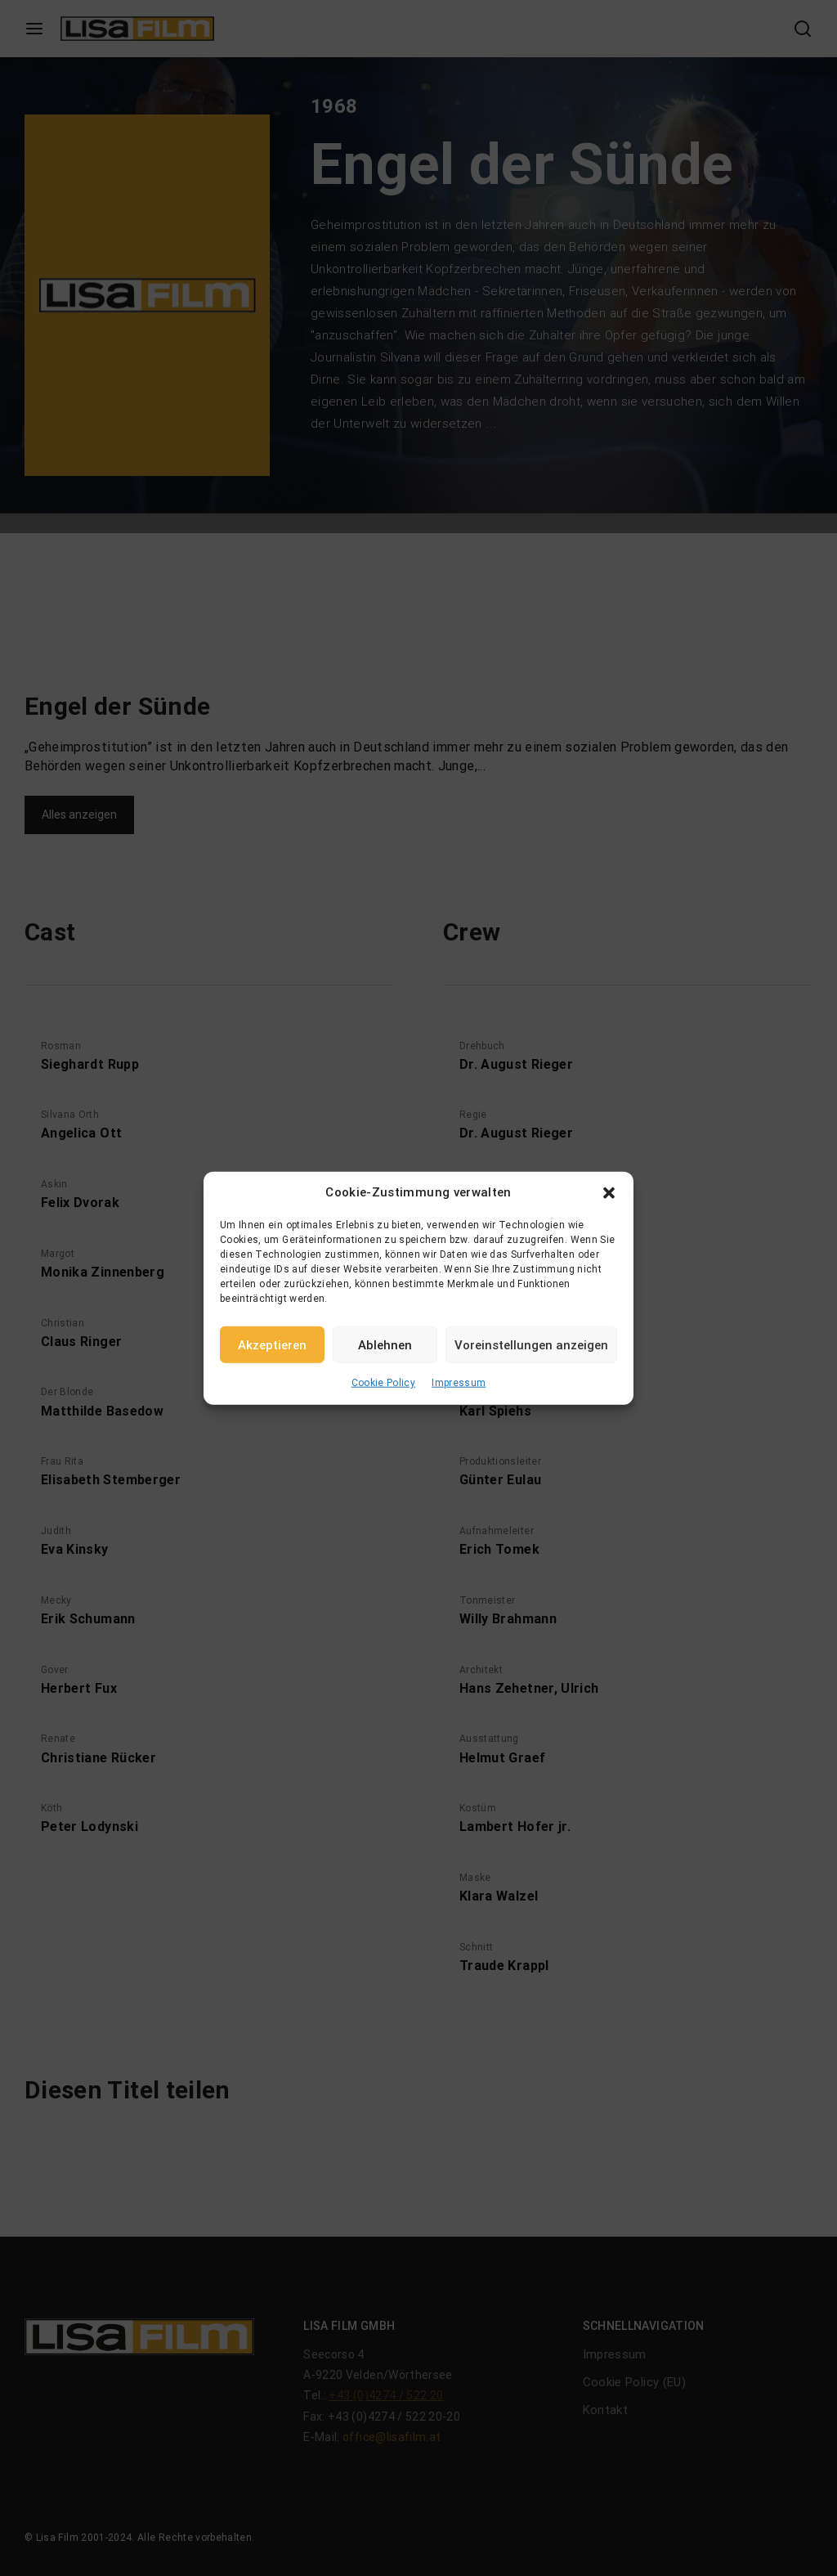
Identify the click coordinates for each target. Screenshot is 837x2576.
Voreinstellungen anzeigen (531, 1344)
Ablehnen (385, 1344)
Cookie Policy (383, 1383)
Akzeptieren (272, 1344)
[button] (609, 1192)
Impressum (459, 1383)
